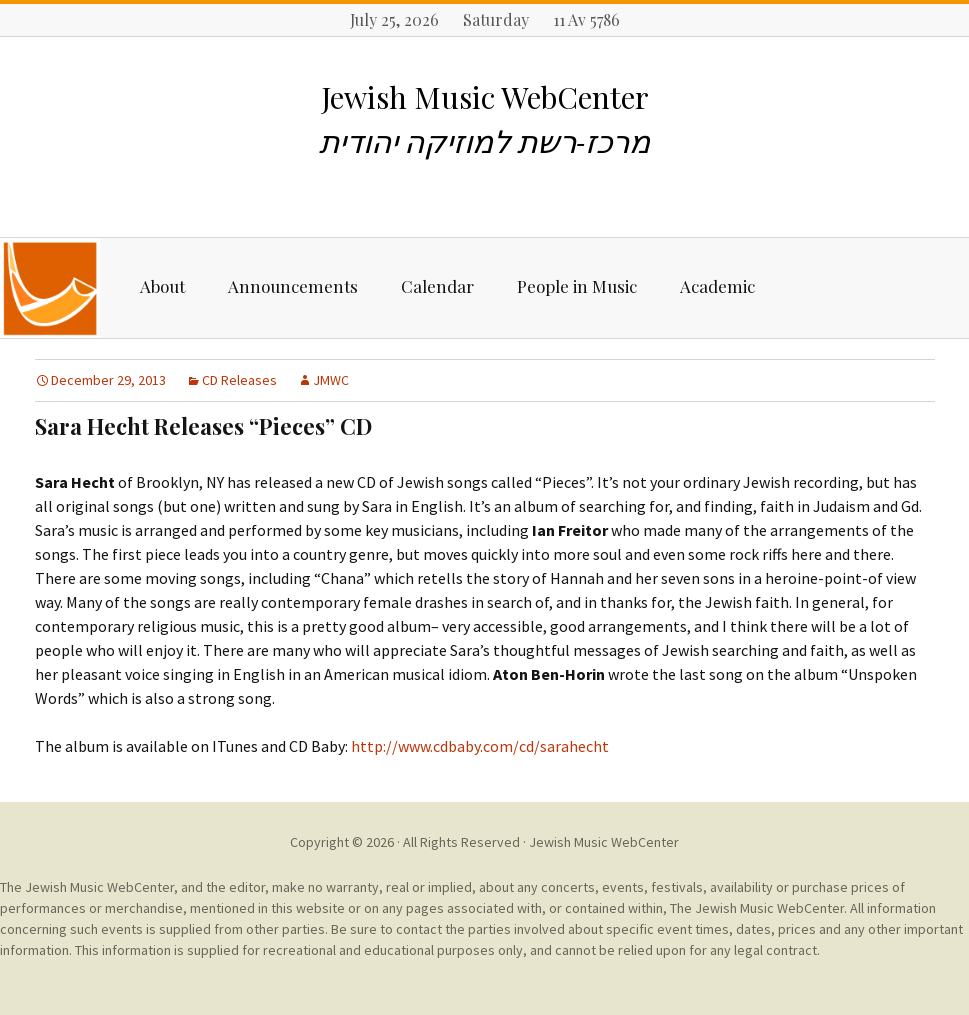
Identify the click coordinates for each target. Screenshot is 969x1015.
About (162, 286)
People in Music (577, 286)
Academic (717, 286)
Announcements (293, 286)
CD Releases (239, 380)
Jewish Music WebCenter (604, 842)
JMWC (331, 380)
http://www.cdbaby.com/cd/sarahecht (480, 746)
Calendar (437, 286)
